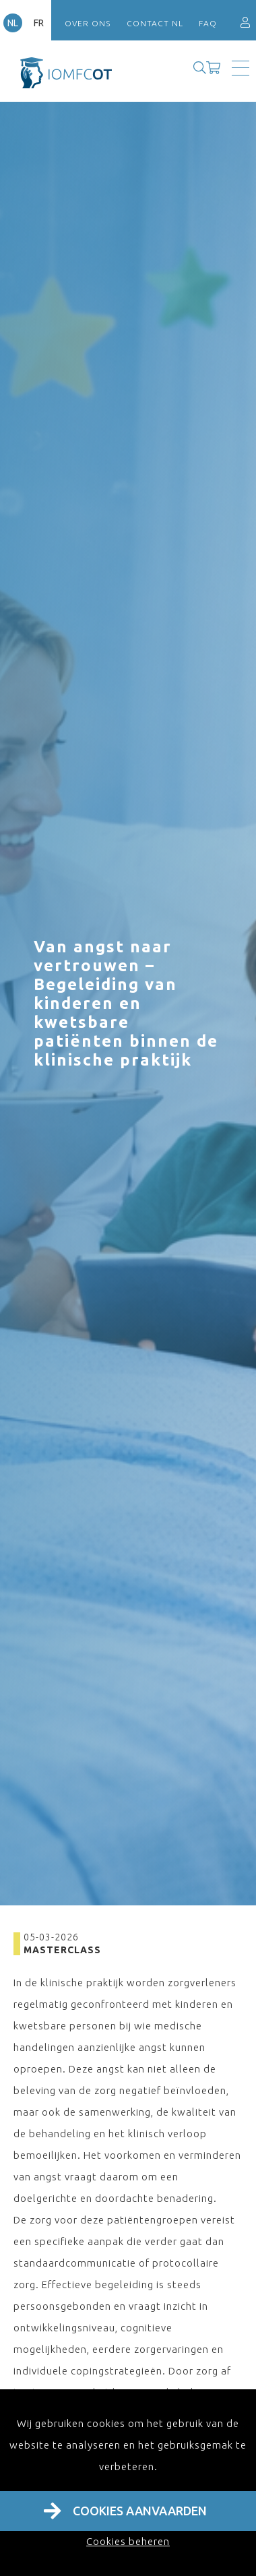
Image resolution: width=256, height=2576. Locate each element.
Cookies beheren (128, 2541)
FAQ (208, 23)
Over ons (87, 23)
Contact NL (155, 23)
